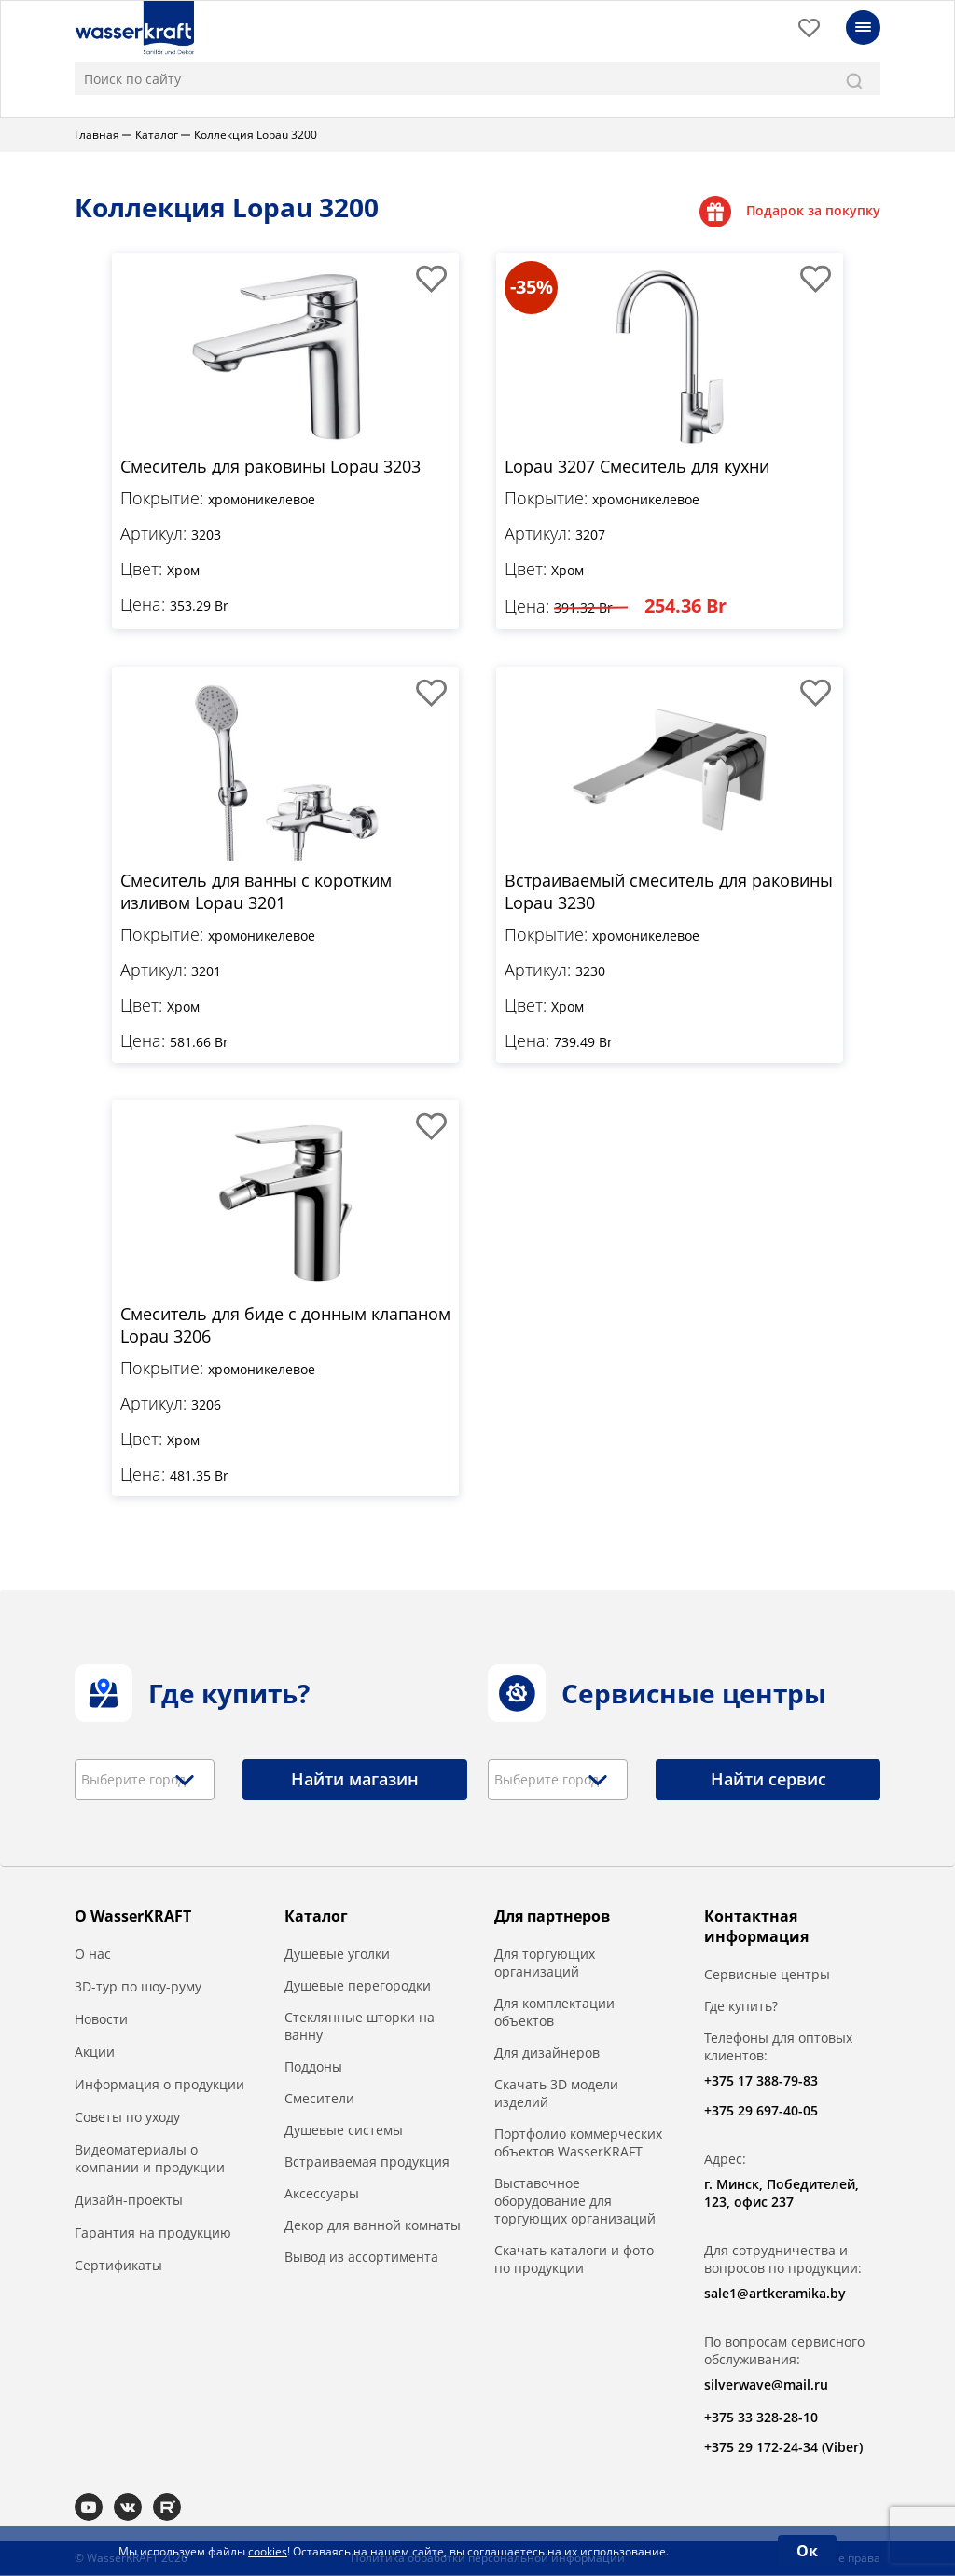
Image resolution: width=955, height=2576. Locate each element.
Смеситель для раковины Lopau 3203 (270, 465)
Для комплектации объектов (554, 2013)
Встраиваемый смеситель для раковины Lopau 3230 (669, 890)
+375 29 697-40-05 (761, 2111)
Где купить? (741, 2007)
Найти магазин (355, 1780)
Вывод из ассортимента (361, 2257)
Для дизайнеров (547, 2053)
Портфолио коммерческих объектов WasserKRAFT (578, 2143)
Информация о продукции (159, 2085)
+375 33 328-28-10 (761, 2418)
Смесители (319, 2099)
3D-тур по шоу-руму (138, 1987)
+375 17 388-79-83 (761, 2081)
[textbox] (140, 1781)
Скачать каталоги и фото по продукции (574, 2260)
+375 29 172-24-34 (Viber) (783, 2448)
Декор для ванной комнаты (372, 2226)
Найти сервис (768, 1780)
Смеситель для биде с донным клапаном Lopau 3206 (285, 1324)
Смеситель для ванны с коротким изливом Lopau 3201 (256, 890)
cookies (267, 2551)
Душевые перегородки (357, 1986)
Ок (807, 2551)
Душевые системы (343, 2131)
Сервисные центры (767, 1975)
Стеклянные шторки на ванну (359, 2027)
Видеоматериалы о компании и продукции (150, 2159)
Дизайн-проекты (129, 2201)
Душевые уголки (337, 1954)
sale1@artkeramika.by (775, 2294)
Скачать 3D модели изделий (556, 2094)
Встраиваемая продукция (367, 2162)
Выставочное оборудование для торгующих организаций (575, 2201)
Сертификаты (118, 2266)
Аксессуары (321, 2194)
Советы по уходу (127, 2118)
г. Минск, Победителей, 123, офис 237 (781, 2193)
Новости (101, 2020)
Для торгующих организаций (544, 1963)
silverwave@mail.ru (766, 2385)
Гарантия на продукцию (153, 2233)
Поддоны (313, 2067)
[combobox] (145, 1780)
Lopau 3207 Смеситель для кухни (637, 465)
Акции (95, 2052)
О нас (93, 1954)
